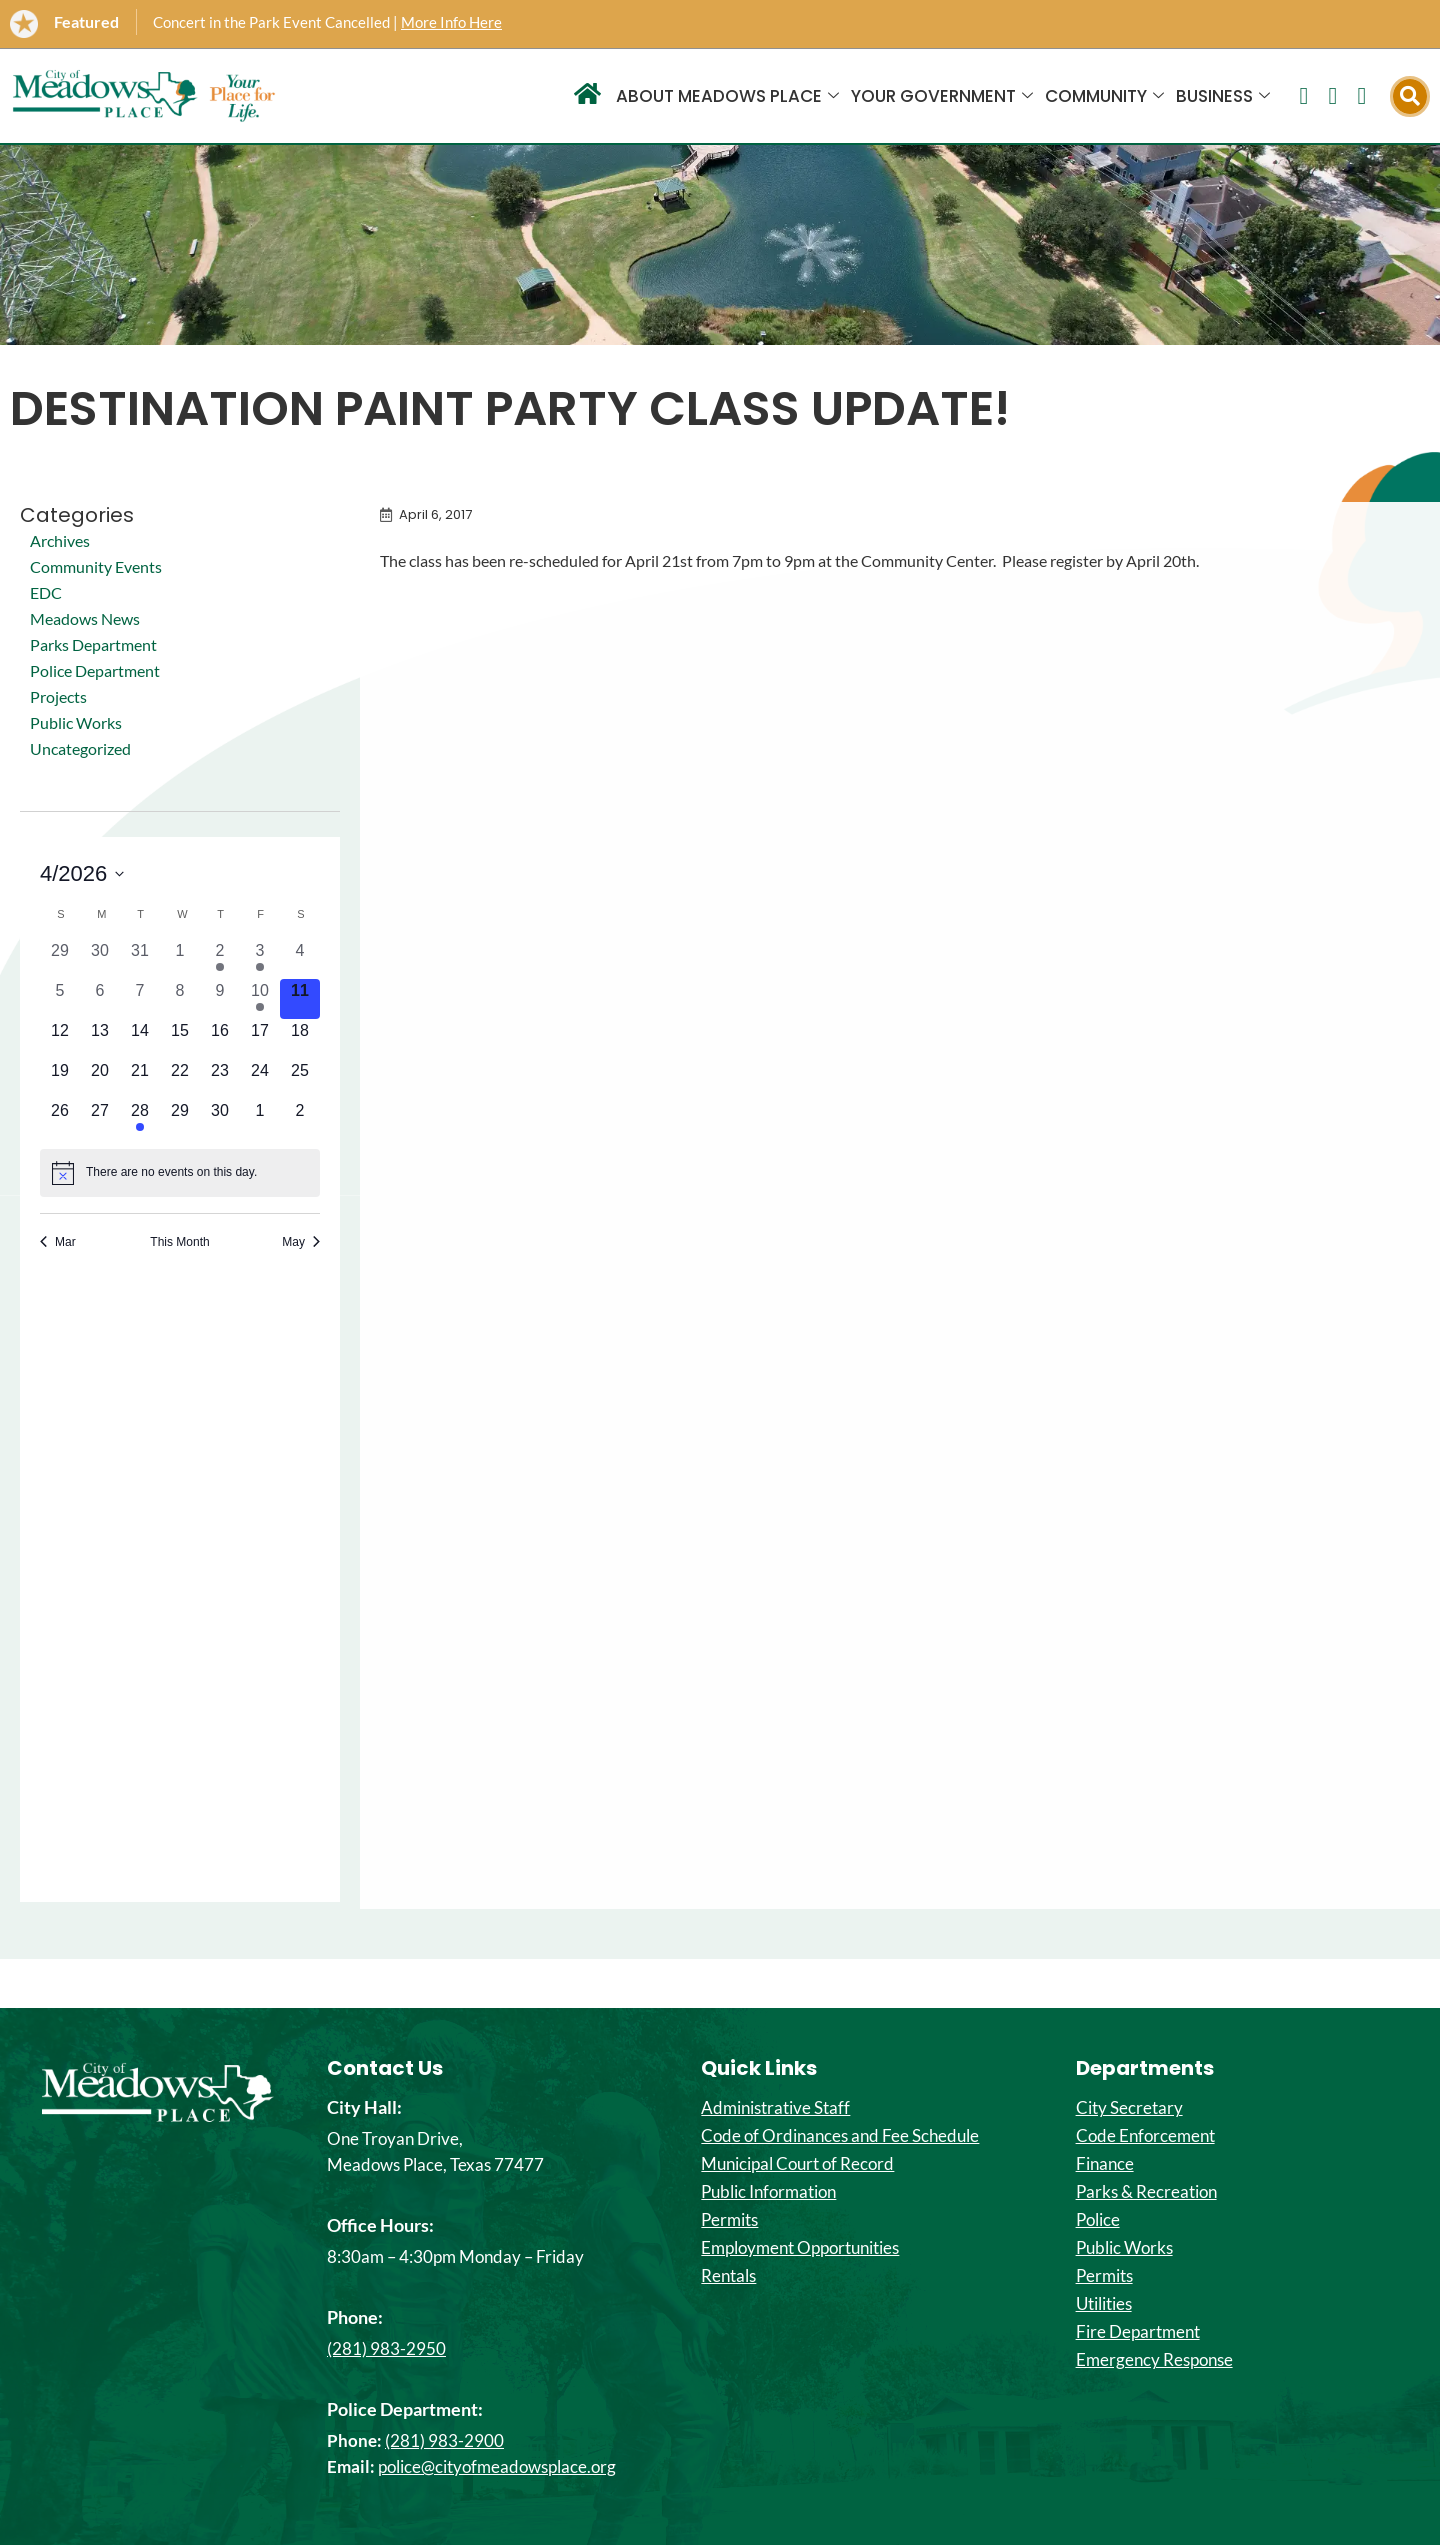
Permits (729, 2220)
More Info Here (451, 22)
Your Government (942, 96)
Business (1223, 96)
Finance (1105, 2164)
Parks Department (93, 644)
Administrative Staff (775, 2108)
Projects (58, 696)
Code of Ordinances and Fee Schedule (840, 2136)
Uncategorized (80, 748)
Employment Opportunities (800, 2248)
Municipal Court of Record (797, 2164)
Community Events (96, 566)
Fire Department (1138, 2332)
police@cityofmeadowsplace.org (497, 2466)
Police (1098, 2220)
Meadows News (85, 618)
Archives (60, 540)
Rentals (728, 2276)
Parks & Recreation (1146, 2192)
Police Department (95, 670)
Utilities (1104, 2304)
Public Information (768, 2192)
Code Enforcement (1145, 2136)
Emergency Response (1154, 2360)
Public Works (76, 722)
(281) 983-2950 (386, 2348)
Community (1104, 96)
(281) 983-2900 (444, 2440)
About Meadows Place (727, 96)
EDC (46, 592)
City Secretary (1129, 2108)
